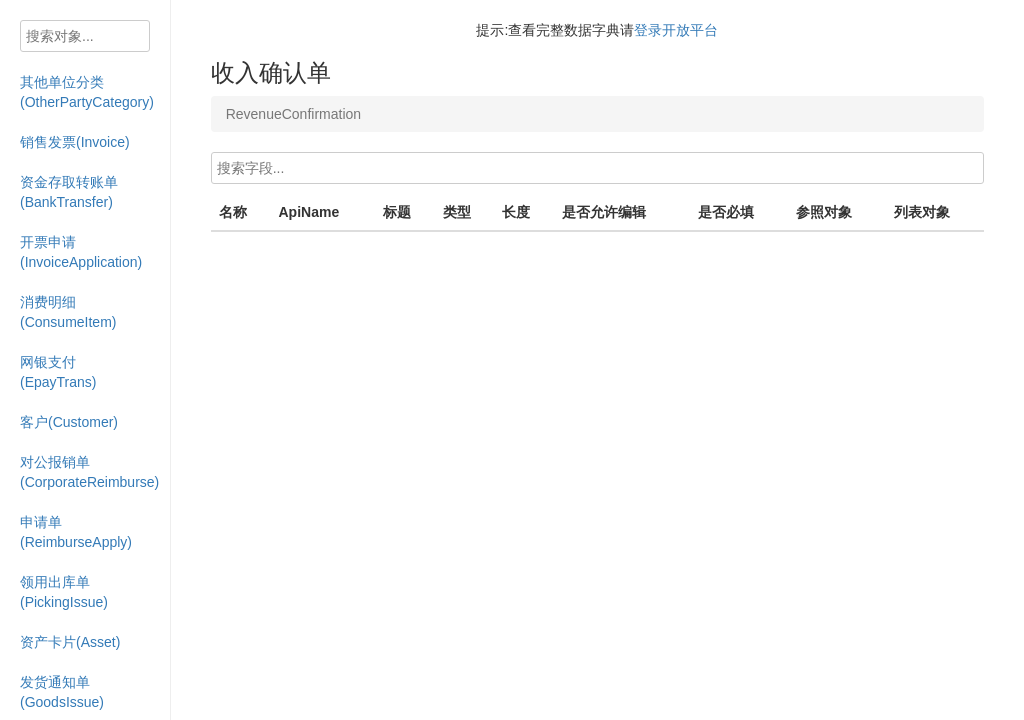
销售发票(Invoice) (75, 142)
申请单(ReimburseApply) (76, 532)
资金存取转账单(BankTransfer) (69, 192)
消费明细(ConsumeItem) (68, 312)
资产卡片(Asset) (70, 642)
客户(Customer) (69, 422)
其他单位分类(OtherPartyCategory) (87, 92)
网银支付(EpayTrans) (58, 372)
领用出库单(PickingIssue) (64, 592)
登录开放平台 (676, 30)
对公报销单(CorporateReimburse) (89, 472)
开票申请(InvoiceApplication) (81, 252)
